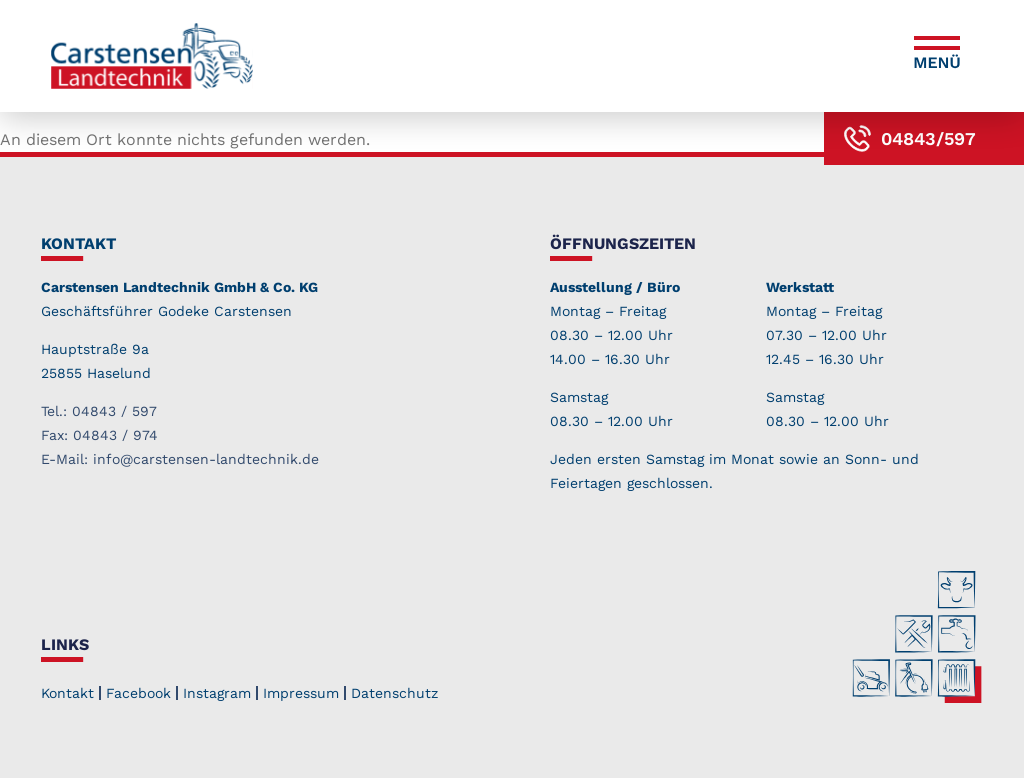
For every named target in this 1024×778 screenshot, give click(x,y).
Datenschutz (394, 693)
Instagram (217, 693)
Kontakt (67, 693)
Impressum (301, 693)
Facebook (138, 693)
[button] (937, 56)
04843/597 (928, 138)
